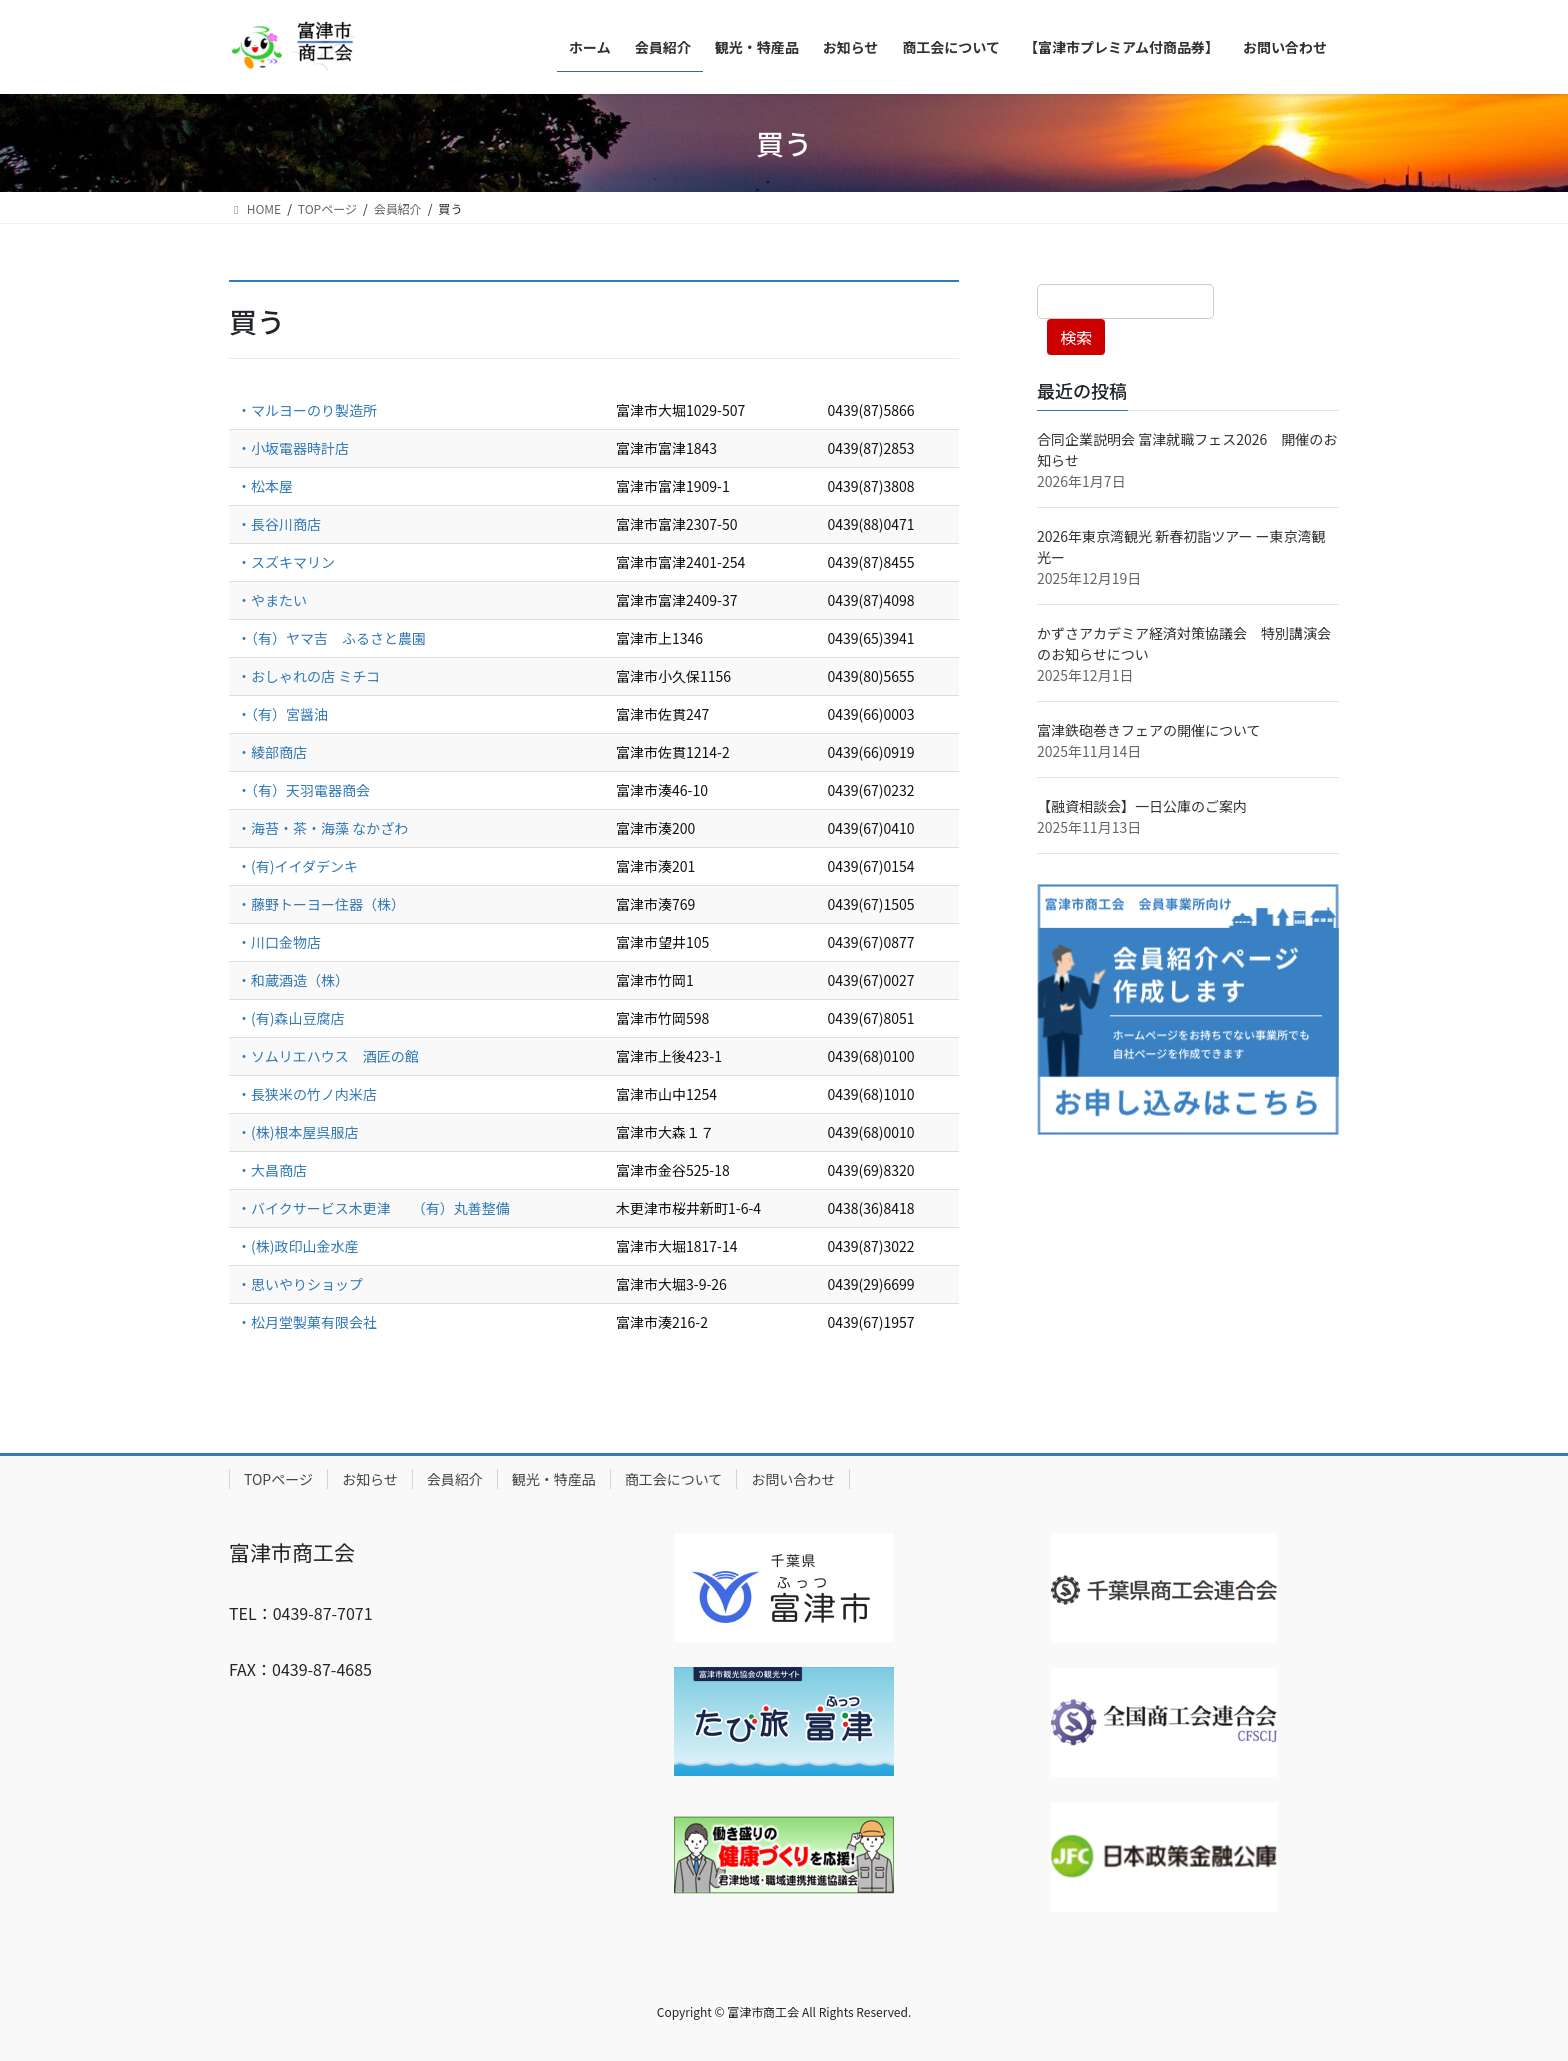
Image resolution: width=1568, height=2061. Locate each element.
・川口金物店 (279, 942)
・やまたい (272, 600)
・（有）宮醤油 (282, 714)
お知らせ (370, 1479)
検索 (1076, 337)
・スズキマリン (286, 562)
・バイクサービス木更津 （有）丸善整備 (373, 1208)
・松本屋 (265, 486)
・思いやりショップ (300, 1284)
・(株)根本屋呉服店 (297, 1132)
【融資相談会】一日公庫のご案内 (1142, 806)
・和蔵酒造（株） (293, 980)
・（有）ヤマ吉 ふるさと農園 (331, 638)
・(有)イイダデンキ (297, 866)
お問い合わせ (793, 1479)
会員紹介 (455, 1479)
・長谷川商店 (279, 524)
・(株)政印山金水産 (297, 1246)
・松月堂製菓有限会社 (307, 1322)
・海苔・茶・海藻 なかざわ (322, 828)
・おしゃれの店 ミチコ (310, 676)
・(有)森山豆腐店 (292, 1018)
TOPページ (278, 1479)
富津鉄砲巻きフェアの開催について (1149, 730)
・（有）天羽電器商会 (303, 790)
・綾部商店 (272, 752)
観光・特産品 (554, 1479)
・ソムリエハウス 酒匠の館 (329, 1056)
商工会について (674, 1479)
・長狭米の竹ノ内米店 (307, 1094)
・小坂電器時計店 (293, 448)
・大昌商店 (272, 1170)
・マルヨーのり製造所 (307, 410)
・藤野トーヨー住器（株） (321, 904)
